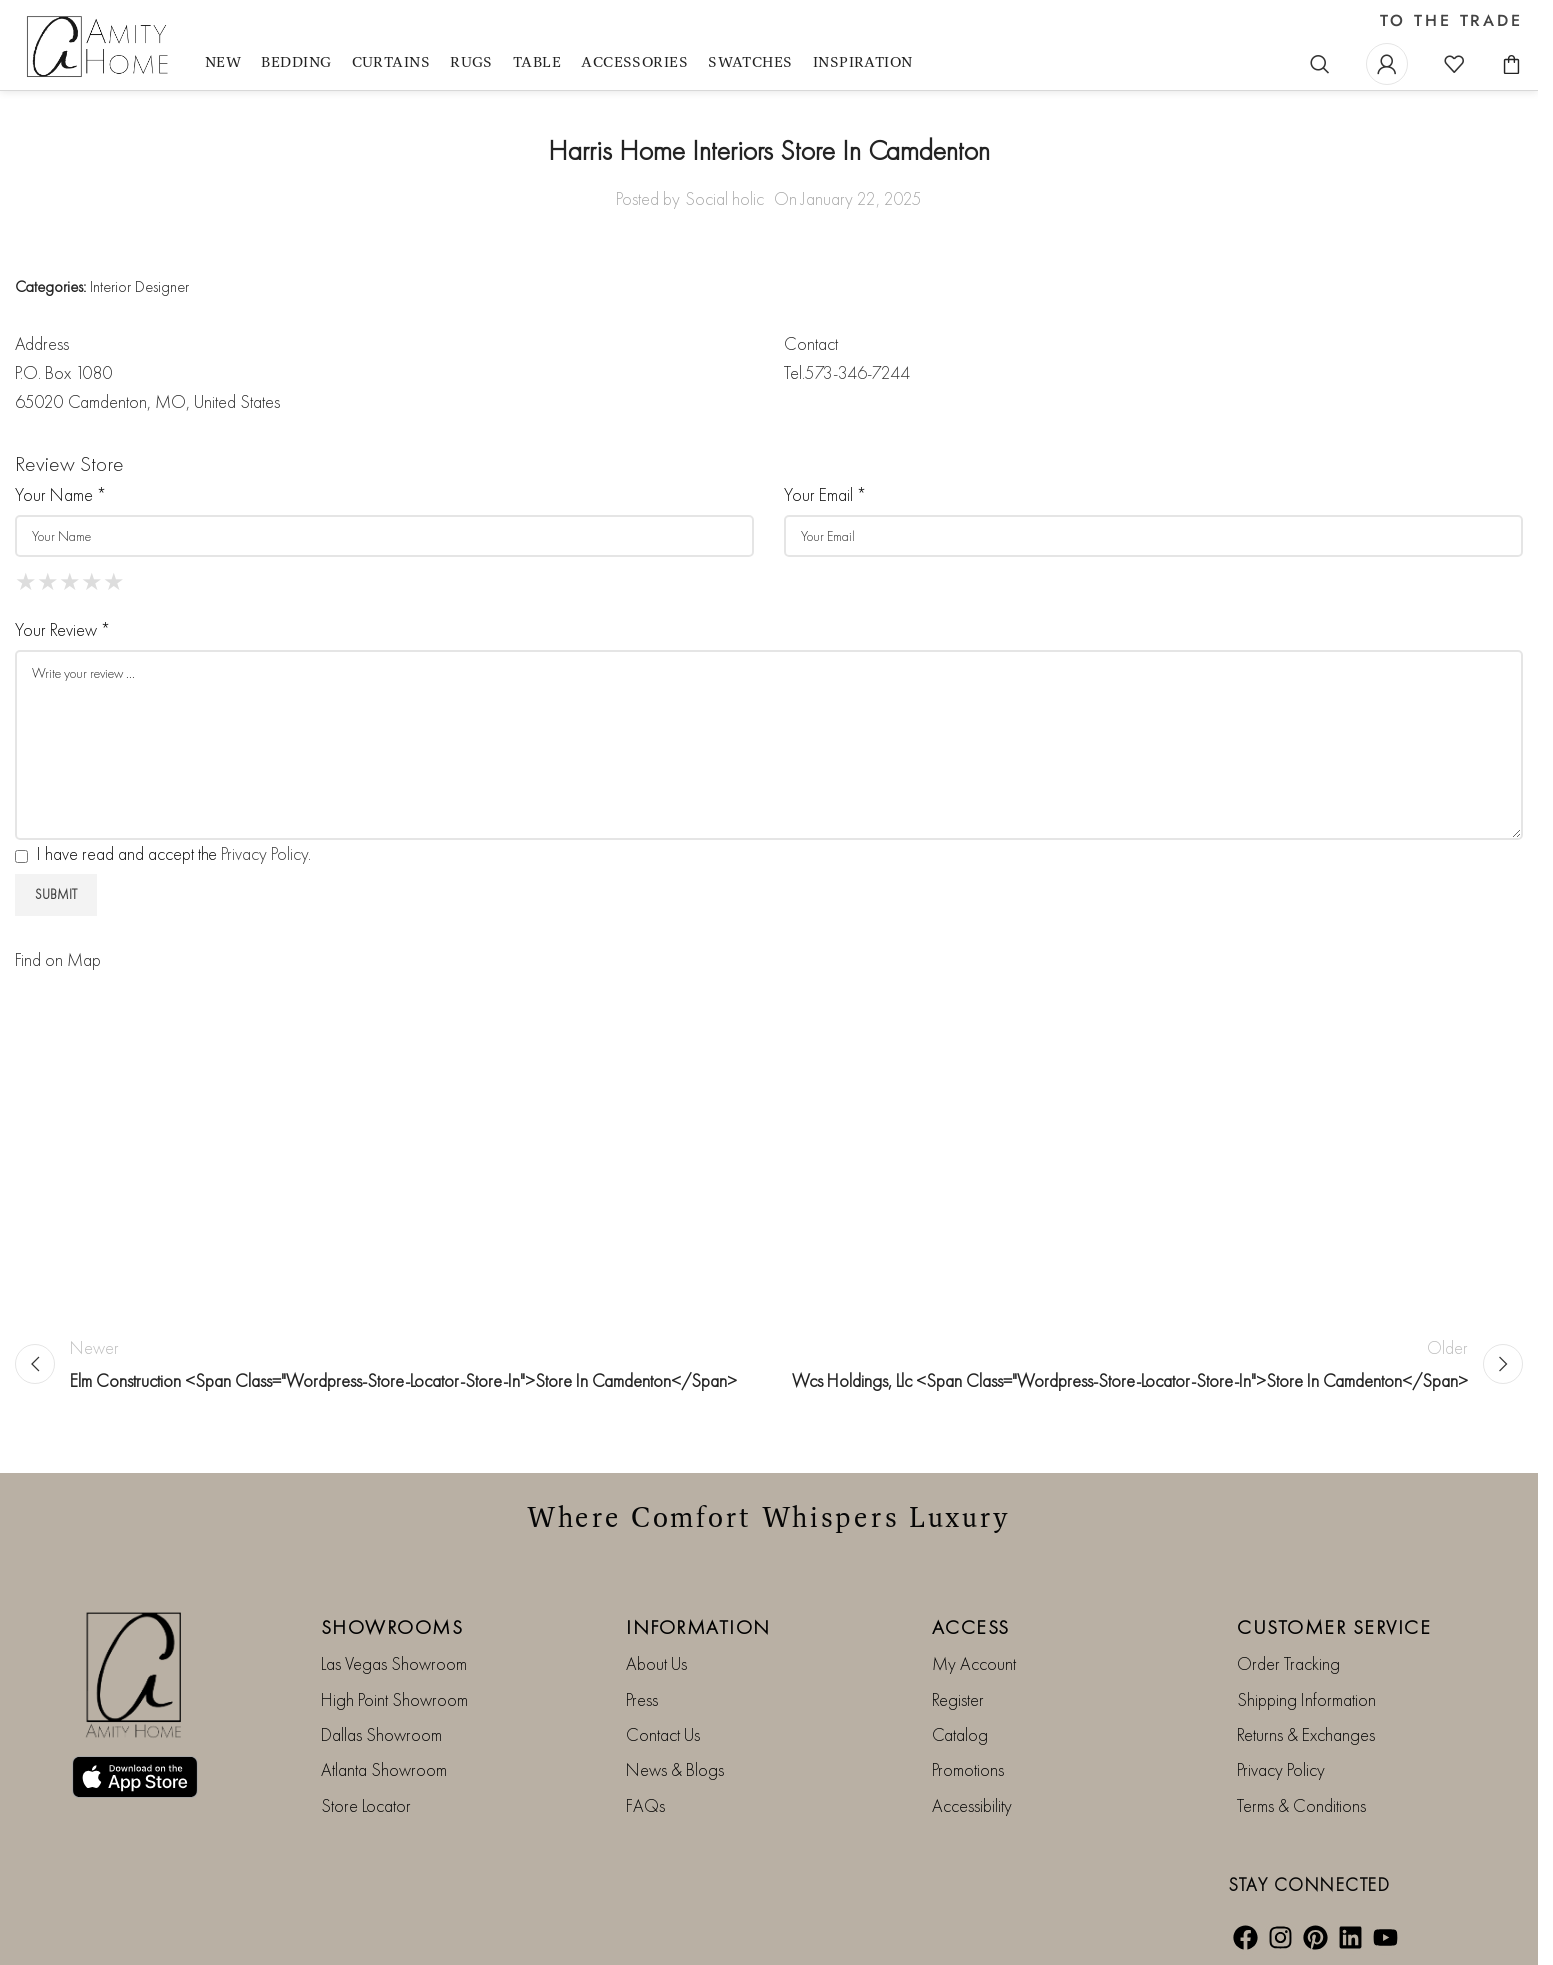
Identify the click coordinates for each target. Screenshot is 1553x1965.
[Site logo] (100, 47)
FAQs (645, 1805)
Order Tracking (1288, 1663)
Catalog (960, 1734)
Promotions (968, 1769)
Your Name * (60, 494)
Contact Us (663, 1734)
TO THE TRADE (1451, 21)
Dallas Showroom (381, 1734)
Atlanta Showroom (384, 1769)
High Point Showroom (394, 1699)
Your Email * (825, 494)
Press (642, 1699)
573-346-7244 (857, 372)
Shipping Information (1306, 1699)
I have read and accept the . (163, 853)
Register (958, 1699)
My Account (974, 1663)
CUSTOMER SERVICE (1334, 1627)
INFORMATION (698, 1627)
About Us (656, 1663)
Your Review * (62, 629)
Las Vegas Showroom (394, 1663)
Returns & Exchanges (1306, 1734)
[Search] (1320, 64)
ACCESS (971, 1627)
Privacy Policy (264, 853)
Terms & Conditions (1301, 1805)
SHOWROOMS (392, 1627)
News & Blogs (675, 1769)
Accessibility (972, 1805)
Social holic (724, 198)
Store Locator (366, 1805)
